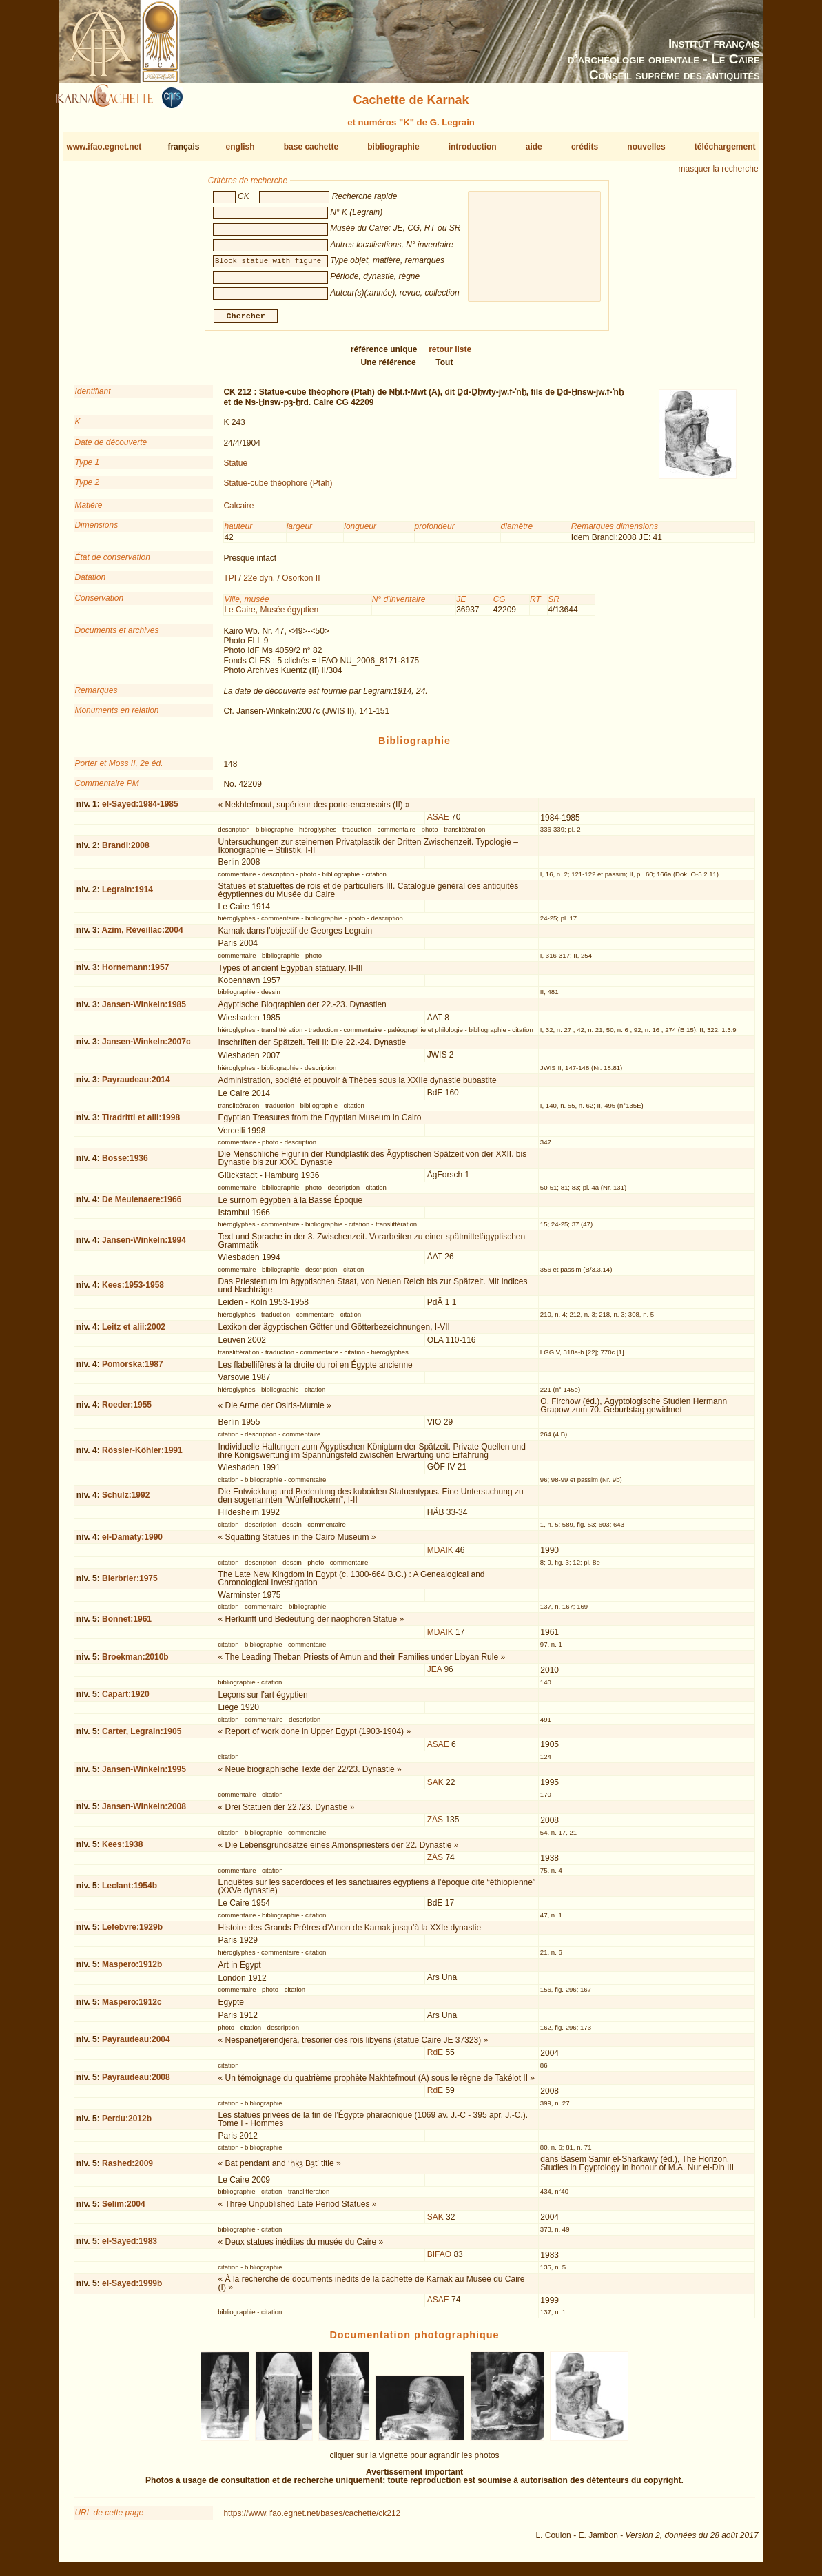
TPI (229, 583)
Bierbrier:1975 (130, 1584)
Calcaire (238, 511)
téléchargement (725, 147)
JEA (434, 1675)
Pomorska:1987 (132, 1369)
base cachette (311, 147)
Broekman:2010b (135, 1662)
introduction (473, 147)
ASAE (438, 822)
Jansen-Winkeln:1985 (144, 1009)
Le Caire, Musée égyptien (271, 615)
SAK (435, 1787)
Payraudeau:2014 (136, 1085)
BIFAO (439, 2260)
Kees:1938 (122, 1850)
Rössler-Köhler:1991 (142, 1456)
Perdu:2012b (127, 2124)
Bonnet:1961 (127, 1624)
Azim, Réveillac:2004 (142, 935)
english (240, 147)
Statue (235, 468)
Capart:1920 (126, 1699)
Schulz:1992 (126, 1500)
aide (534, 147)
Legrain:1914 (127, 895)
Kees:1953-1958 (133, 1290)
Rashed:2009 (127, 2169)
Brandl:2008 (126, 851)
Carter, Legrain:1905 (141, 1737)
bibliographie (393, 147)
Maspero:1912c (132, 2007)
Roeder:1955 (127, 1410)
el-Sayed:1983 (129, 2247)
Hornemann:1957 (135, 973)
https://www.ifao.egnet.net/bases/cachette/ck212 (311, 2519)
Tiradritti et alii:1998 (141, 1123)
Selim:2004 (123, 2209)
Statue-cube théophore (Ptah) (277, 488)
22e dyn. (259, 583)
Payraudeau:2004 (136, 2045)
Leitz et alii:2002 (133, 1332)
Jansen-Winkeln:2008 (144, 1812)
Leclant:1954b (129, 1891)
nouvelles (646, 147)
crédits (584, 147)
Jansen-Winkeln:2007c (146, 1047)
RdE (435, 2058)
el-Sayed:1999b (132, 2289)
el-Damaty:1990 (132, 1542)
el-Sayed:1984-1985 (140, 809)
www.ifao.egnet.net (103, 147)
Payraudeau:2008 (136, 2083)
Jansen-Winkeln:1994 (144, 1245)
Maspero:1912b (132, 1970)
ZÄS (435, 1825)
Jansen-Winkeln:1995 (144, 1774)
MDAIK (440, 1555)
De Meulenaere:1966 (141, 1205)
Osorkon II (301, 583)
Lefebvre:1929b (132, 1932)
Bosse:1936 (125, 1163)
